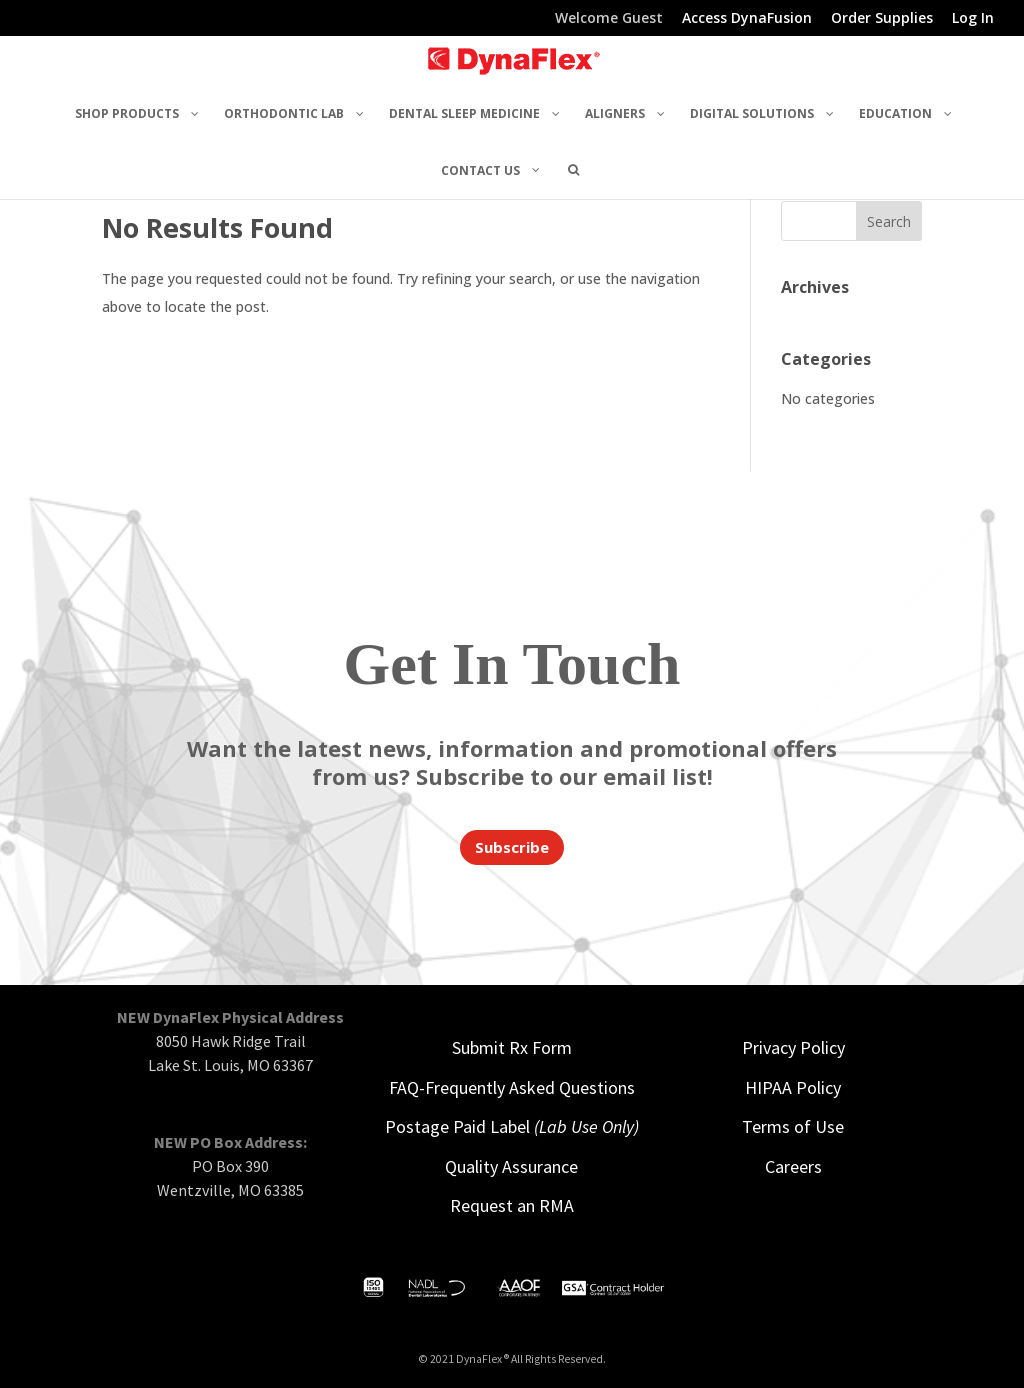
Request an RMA (512, 1205)
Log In (973, 19)
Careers (793, 1166)
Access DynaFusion (747, 19)
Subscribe (512, 847)
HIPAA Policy (793, 1087)
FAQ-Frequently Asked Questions (512, 1087)
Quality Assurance (511, 1166)
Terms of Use (793, 1126)
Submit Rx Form (512, 1047)
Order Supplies (882, 19)
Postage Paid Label (512, 1126)
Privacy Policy (793, 1047)
